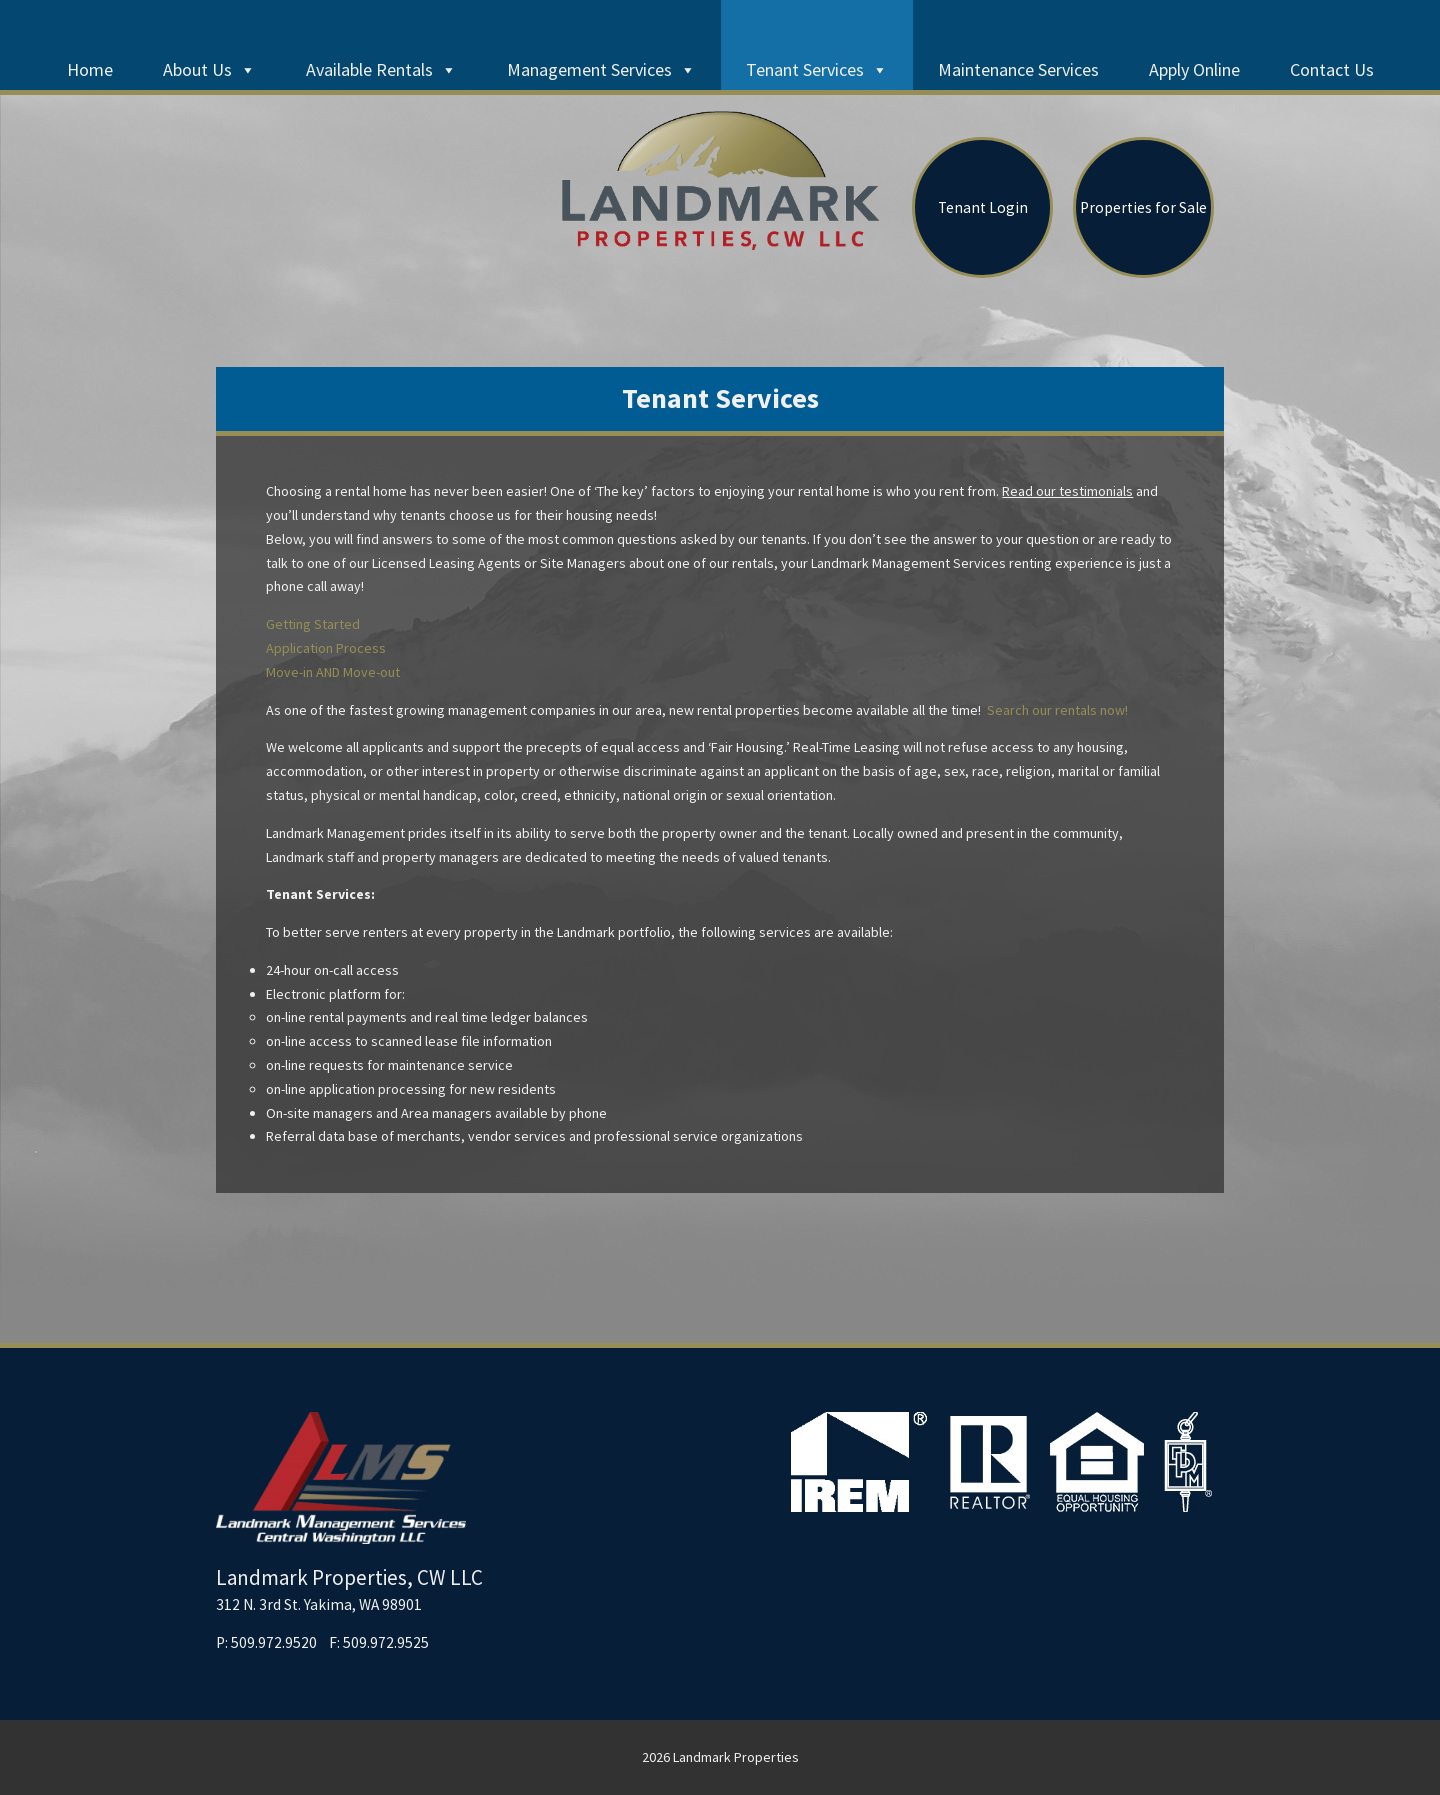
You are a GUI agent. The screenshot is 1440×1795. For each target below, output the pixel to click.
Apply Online (1194, 69)
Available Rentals (381, 69)
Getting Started (313, 624)
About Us (209, 69)
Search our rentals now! (1056, 710)
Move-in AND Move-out (333, 672)
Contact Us (1332, 69)
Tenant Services (817, 69)
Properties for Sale (1143, 207)
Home (90, 69)
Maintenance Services (1018, 69)
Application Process (326, 648)
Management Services (601, 69)
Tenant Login (983, 207)
